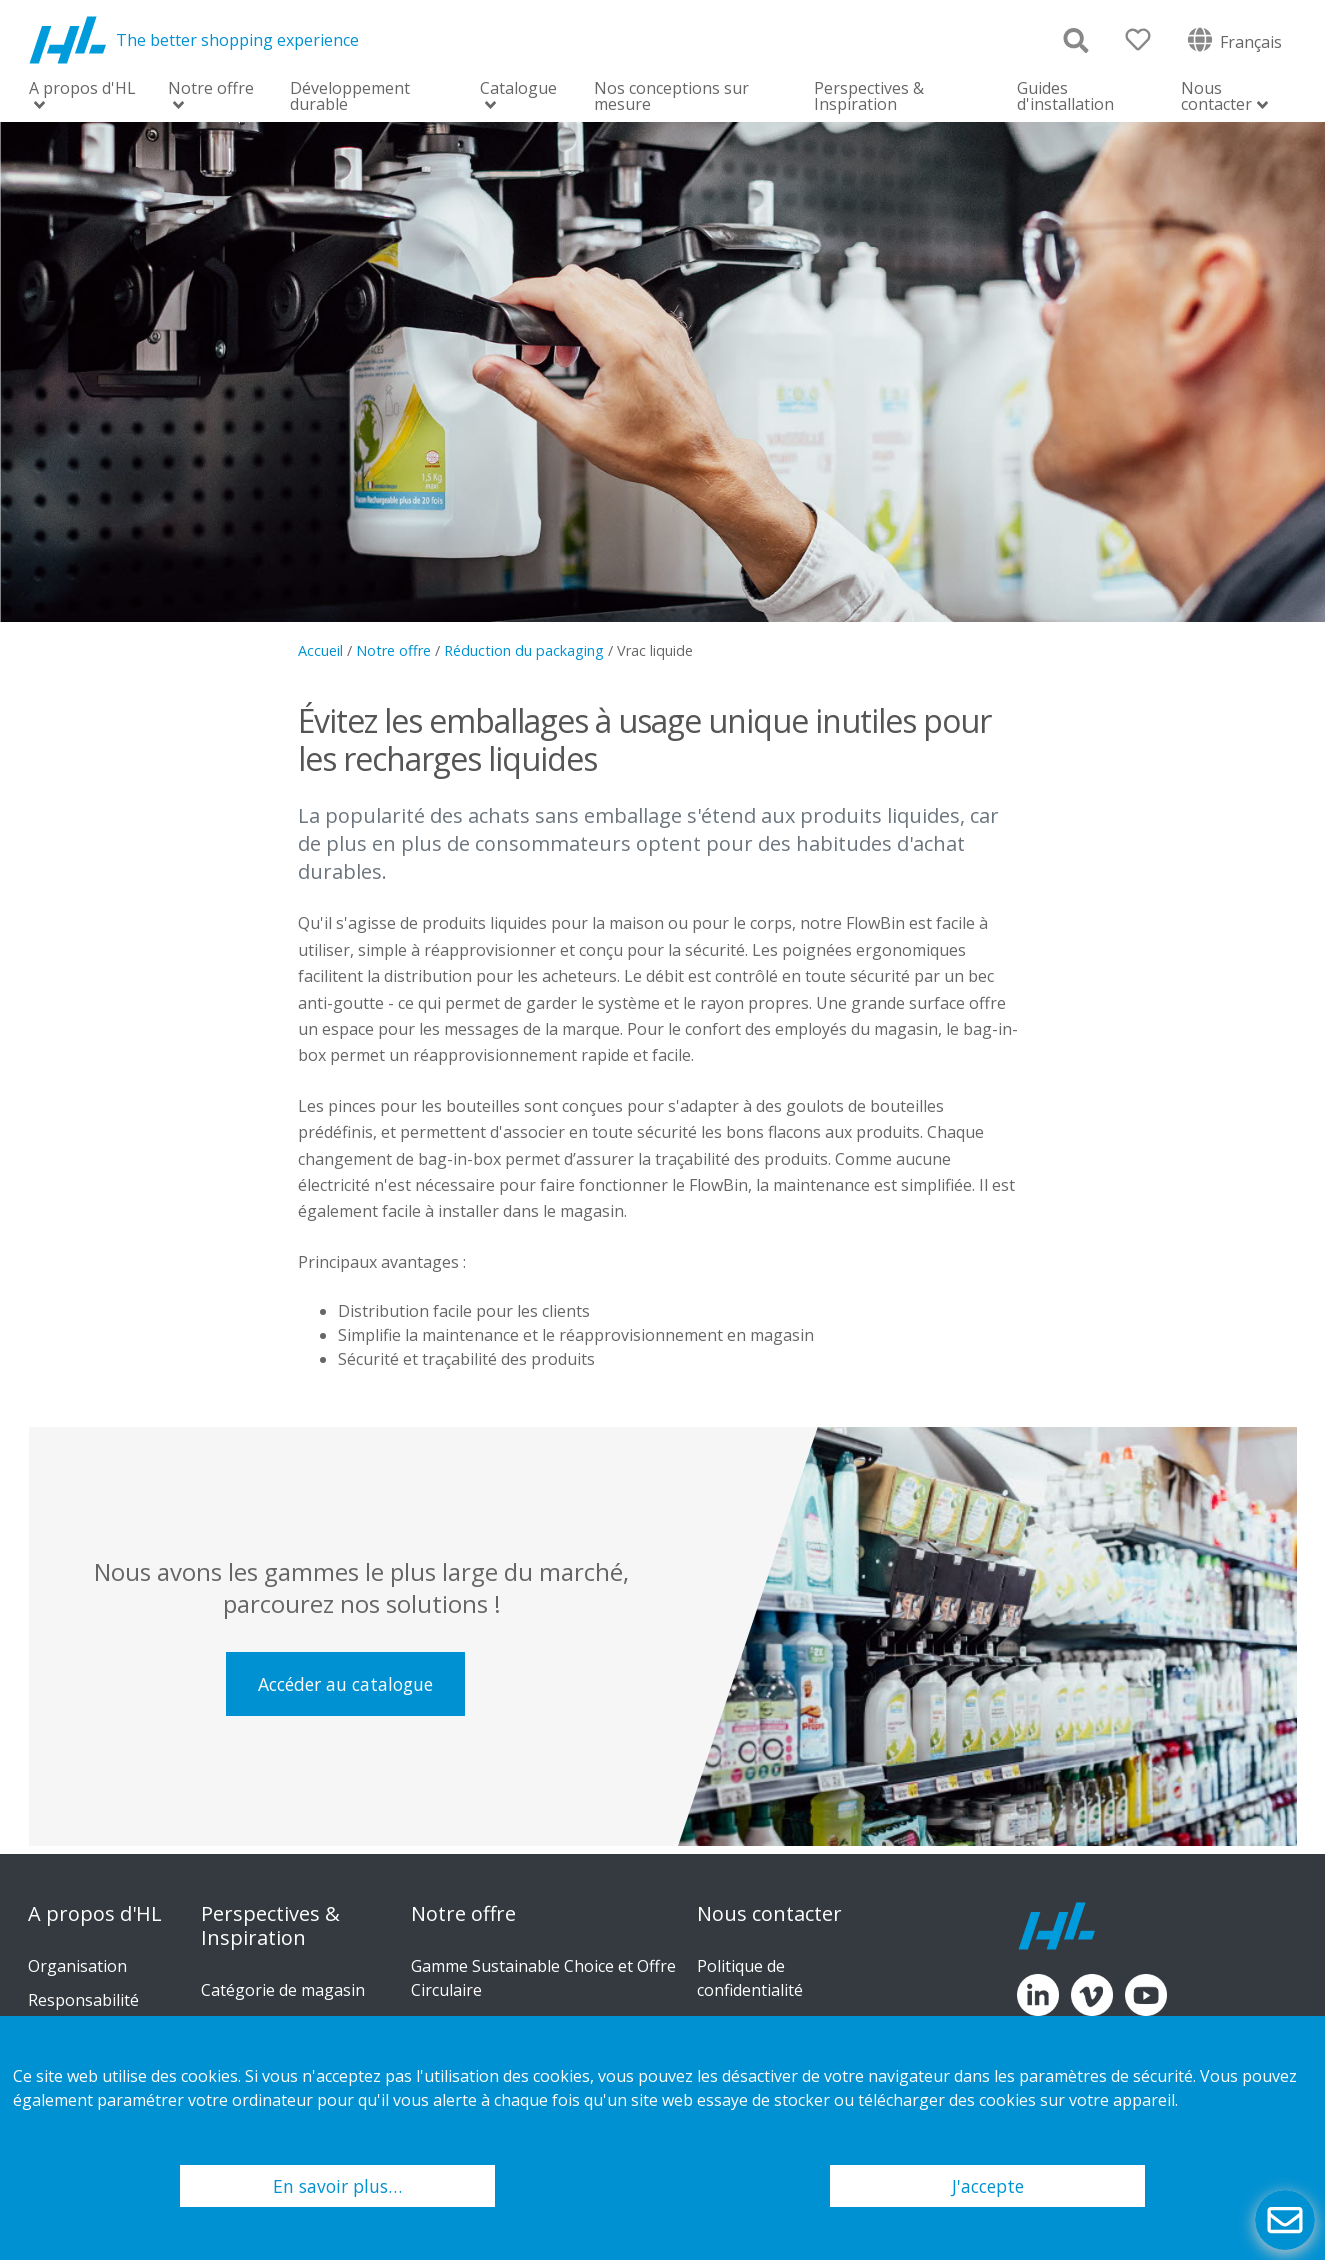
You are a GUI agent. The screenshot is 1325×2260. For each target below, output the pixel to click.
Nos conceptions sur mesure (671, 96)
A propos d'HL (82, 89)
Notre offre (211, 89)
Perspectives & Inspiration (869, 96)
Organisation (77, 1966)
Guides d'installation (1065, 96)
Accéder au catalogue (345, 1684)
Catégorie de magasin (283, 1990)
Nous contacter (1216, 97)
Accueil (320, 650)
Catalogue (518, 89)
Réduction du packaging (524, 650)
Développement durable (350, 96)
